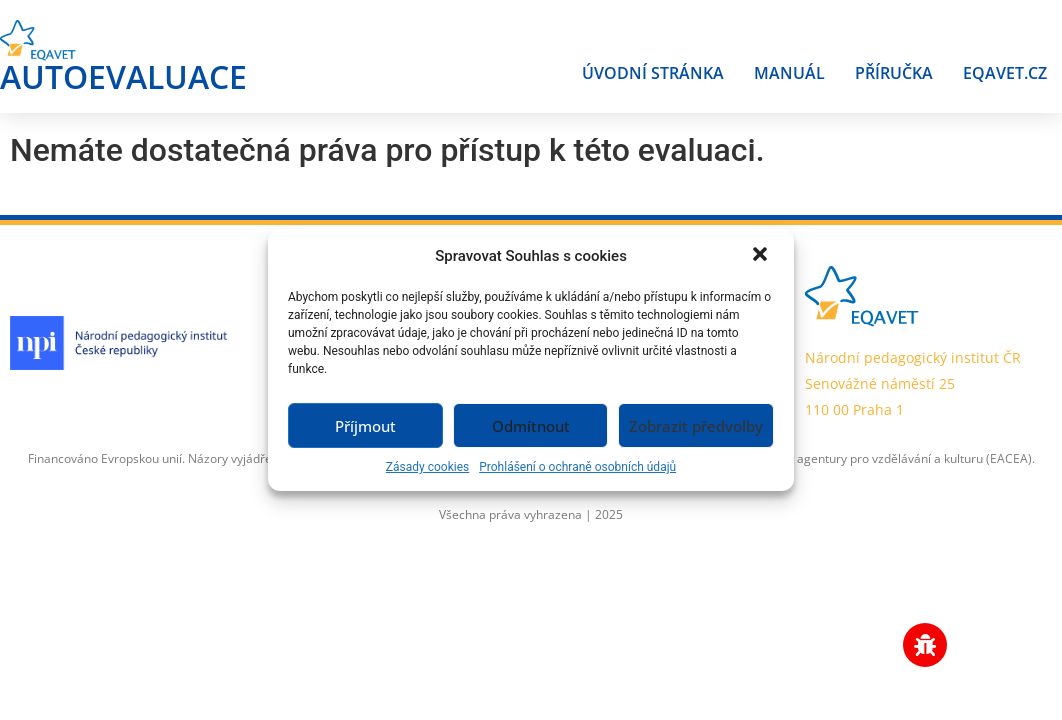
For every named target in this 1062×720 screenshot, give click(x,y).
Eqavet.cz (1005, 73)
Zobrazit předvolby (696, 426)
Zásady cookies (427, 467)
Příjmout (365, 426)
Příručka (894, 73)
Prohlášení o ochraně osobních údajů (577, 467)
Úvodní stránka (653, 73)
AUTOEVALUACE (123, 76)
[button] (762, 256)
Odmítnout (531, 426)
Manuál (789, 73)
